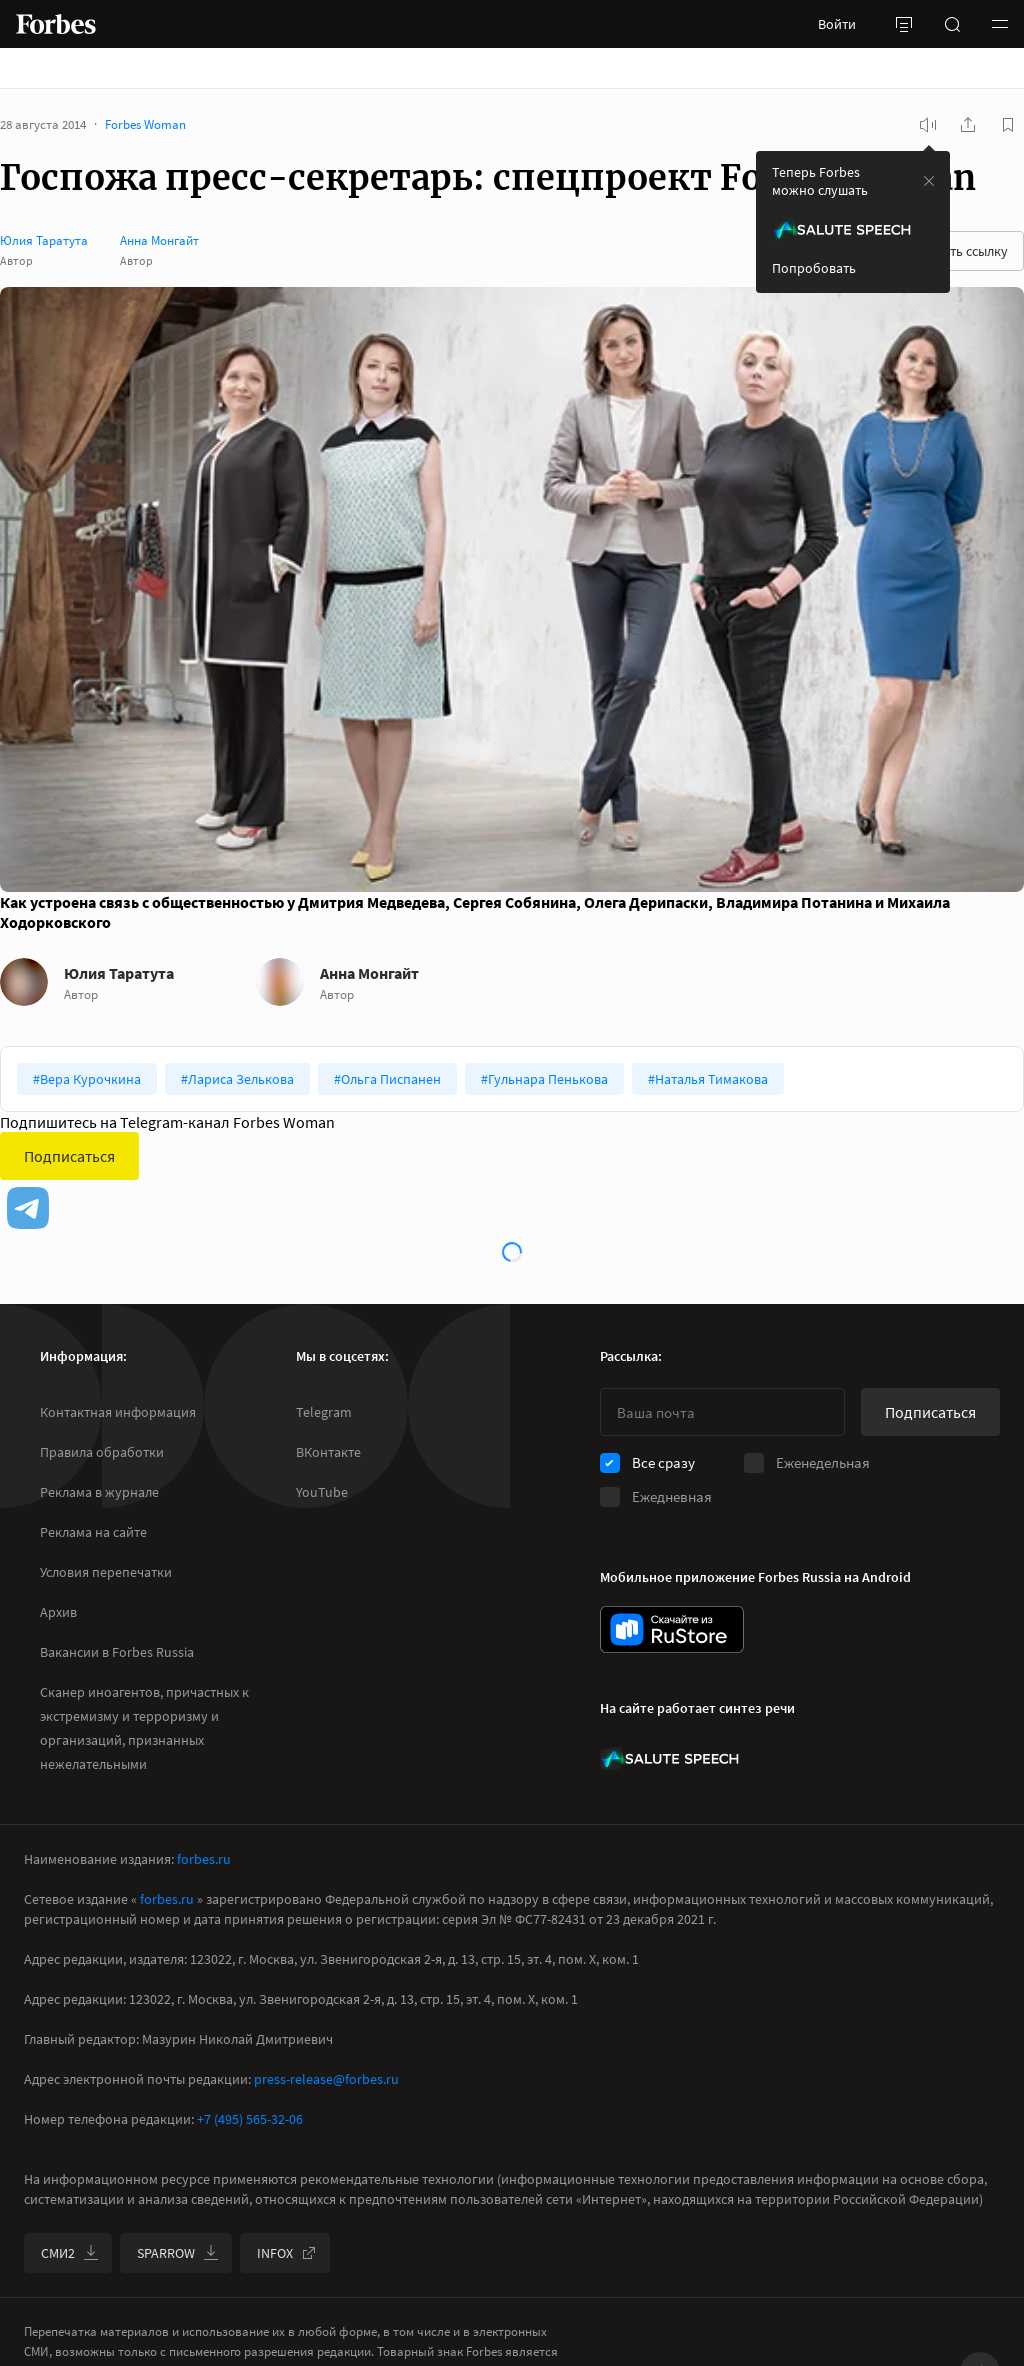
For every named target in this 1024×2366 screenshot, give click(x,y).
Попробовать (814, 268)
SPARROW (178, 2253)
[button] (1000, 24)
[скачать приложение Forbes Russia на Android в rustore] (672, 1629)
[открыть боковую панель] (904, 24)
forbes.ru (204, 1859)
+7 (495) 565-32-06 (250, 2119)
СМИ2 (70, 2253)
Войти (837, 24)
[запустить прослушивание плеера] (928, 125)
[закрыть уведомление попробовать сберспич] (929, 181)
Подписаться (69, 1156)
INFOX (287, 2253)
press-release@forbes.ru (326, 2079)
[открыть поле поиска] (952, 24)
